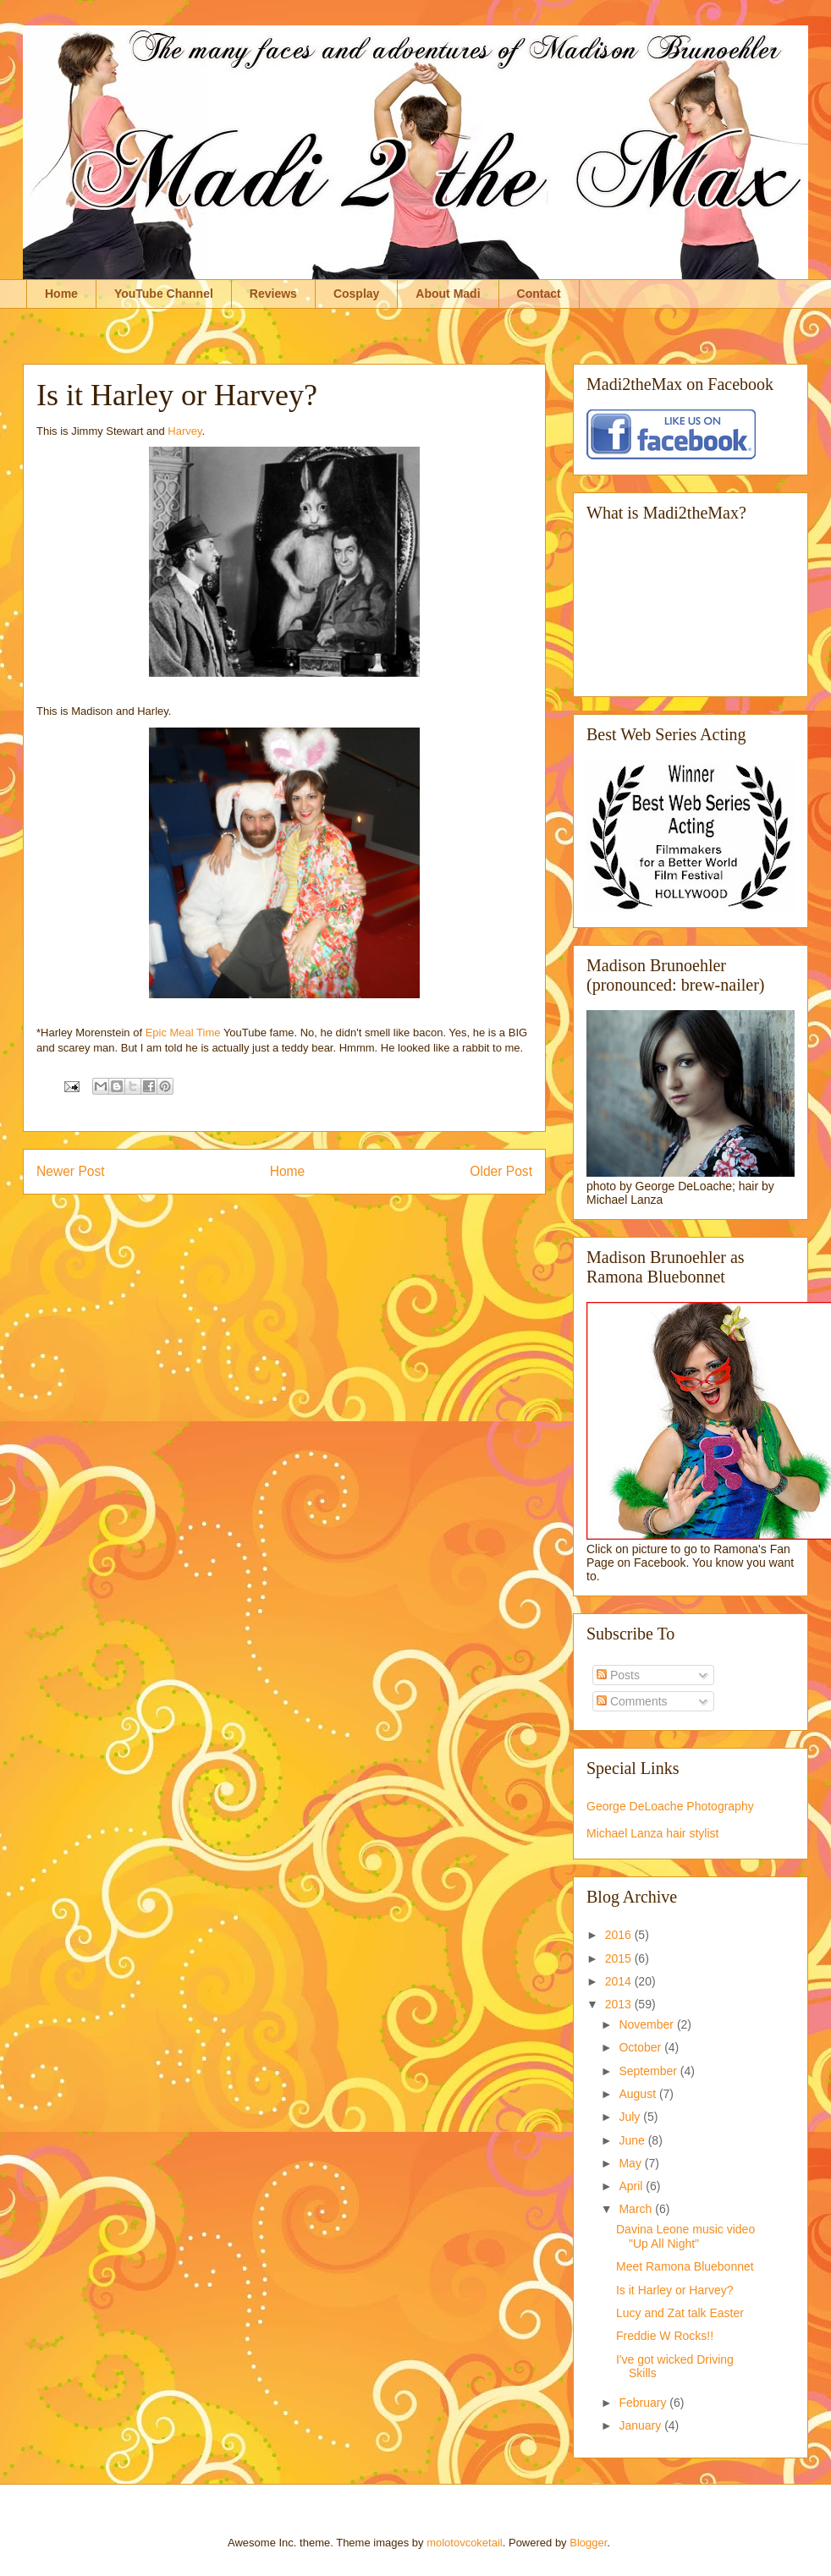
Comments (632, 1701)
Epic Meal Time (183, 1032)
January (641, 2425)
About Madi (448, 293)
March (637, 2209)
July (631, 2116)
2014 (620, 1981)
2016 (620, 1935)
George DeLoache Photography (670, 1806)
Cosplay (356, 293)
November (647, 2024)
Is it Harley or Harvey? (674, 2290)
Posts (618, 1675)
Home (61, 293)
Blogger (588, 2542)
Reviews (273, 293)
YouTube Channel (163, 293)
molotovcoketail (465, 2542)
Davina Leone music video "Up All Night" (685, 2236)
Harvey (184, 431)
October (641, 2047)
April (632, 2186)
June (633, 2140)
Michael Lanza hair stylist (652, 1833)
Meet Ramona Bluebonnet (685, 2266)
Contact (539, 293)
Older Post (501, 1171)
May (631, 2163)
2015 (620, 1958)
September (649, 2071)
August (638, 2094)
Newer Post (70, 1171)
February (644, 2402)
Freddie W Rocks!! (664, 2336)
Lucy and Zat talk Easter (680, 2313)
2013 (620, 2004)
